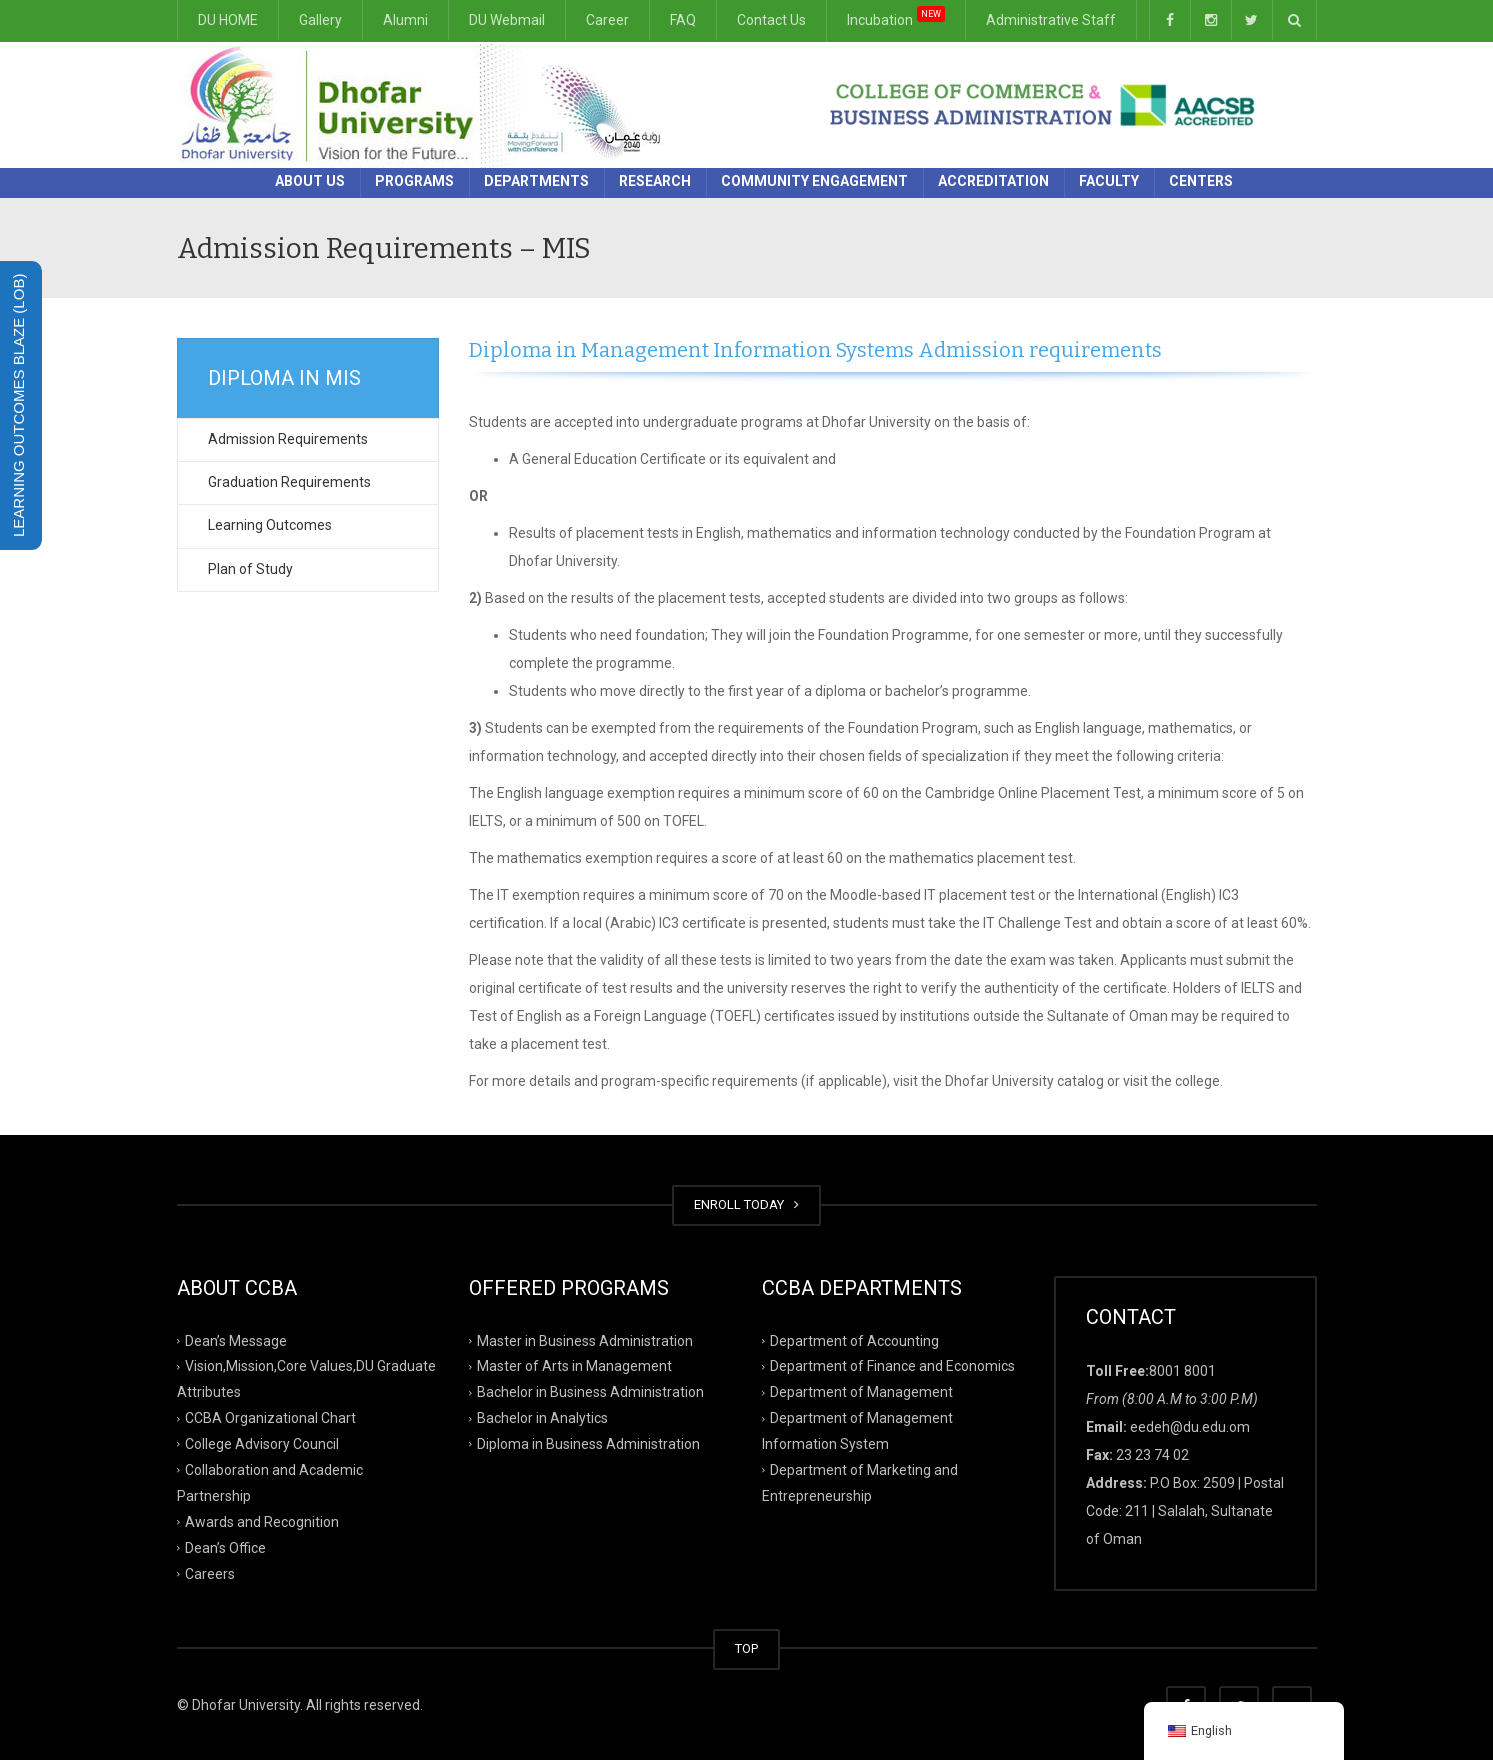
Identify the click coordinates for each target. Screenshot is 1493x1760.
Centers (1201, 181)
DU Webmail (507, 20)
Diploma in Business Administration (588, 1444)
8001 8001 (1182, 1371)
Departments (536, 181)
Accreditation (993, 181)
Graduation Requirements (289, 482)
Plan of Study (250, 569)
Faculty (1109, 181)
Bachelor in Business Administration (590, 1392)
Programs (414, 181)
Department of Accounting (854, 1340)
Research (655, 181)
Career (607, 20)
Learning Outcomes (270, 525)
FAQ (683, 20)
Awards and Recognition (262, 1522)
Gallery (320, 20)
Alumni (405, 20)
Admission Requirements (288, 439)
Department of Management (861, 1392)
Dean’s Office (225, 1547)
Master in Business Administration (585, 1340)
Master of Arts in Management (574, 1366)
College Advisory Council (262, 1444)
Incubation (896, 16)
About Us (310, 181)
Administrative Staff (1051, 20)
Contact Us (771, 20)
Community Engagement (814, 181)
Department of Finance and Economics (892, 1366)
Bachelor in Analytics (542, 1418)
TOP (746, 1648)
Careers (210, 1573)
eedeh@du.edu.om (1190, 1427)
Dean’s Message (236, 1340)
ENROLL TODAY (746, 1204)
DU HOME (228, 20)
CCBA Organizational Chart (270, 1418)
